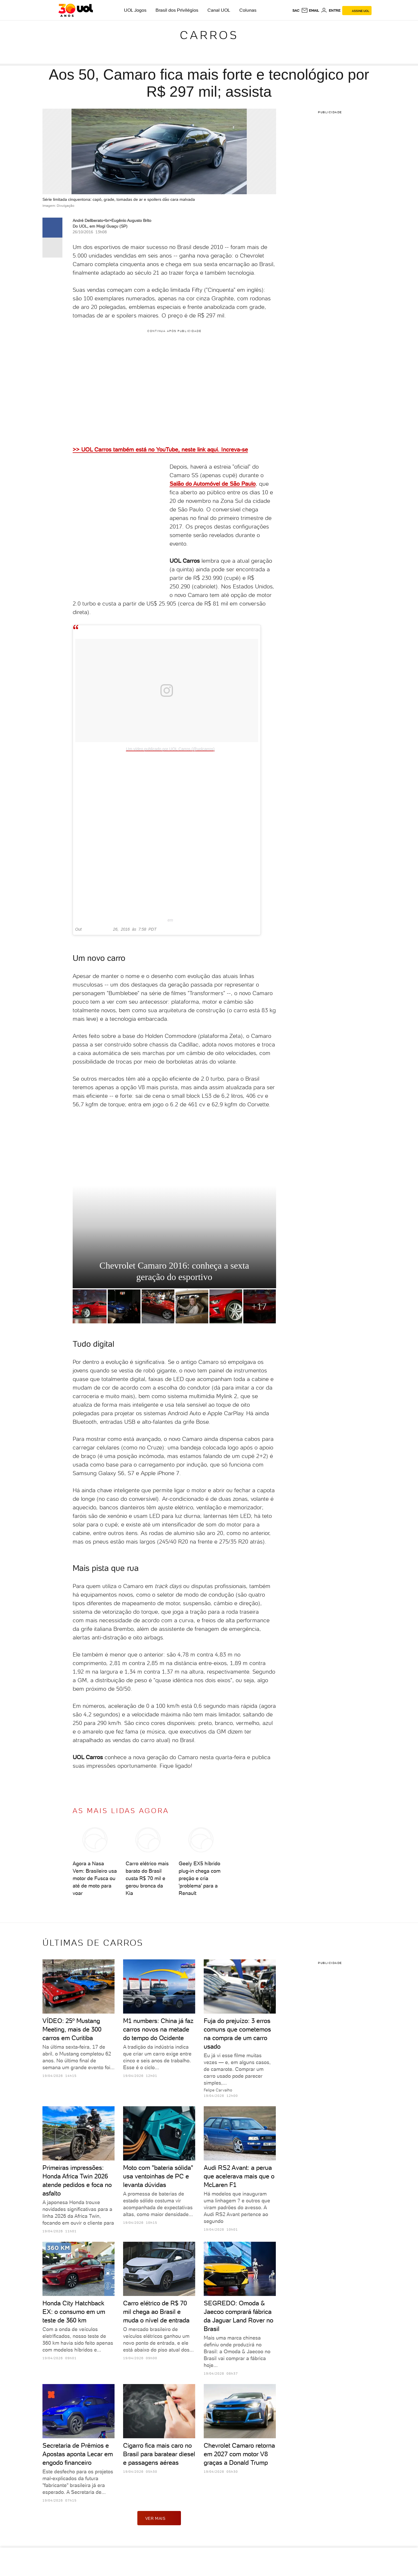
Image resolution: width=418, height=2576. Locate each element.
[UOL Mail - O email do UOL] (310, 10)
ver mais (159, 2518)
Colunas (247, 10)
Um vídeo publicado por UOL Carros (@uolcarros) (170, 749)
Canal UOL (218, 10)
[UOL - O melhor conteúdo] (75, 10)
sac (295, 11)
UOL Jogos (135, 10)
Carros (209, 35)
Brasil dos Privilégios (177, 10)
